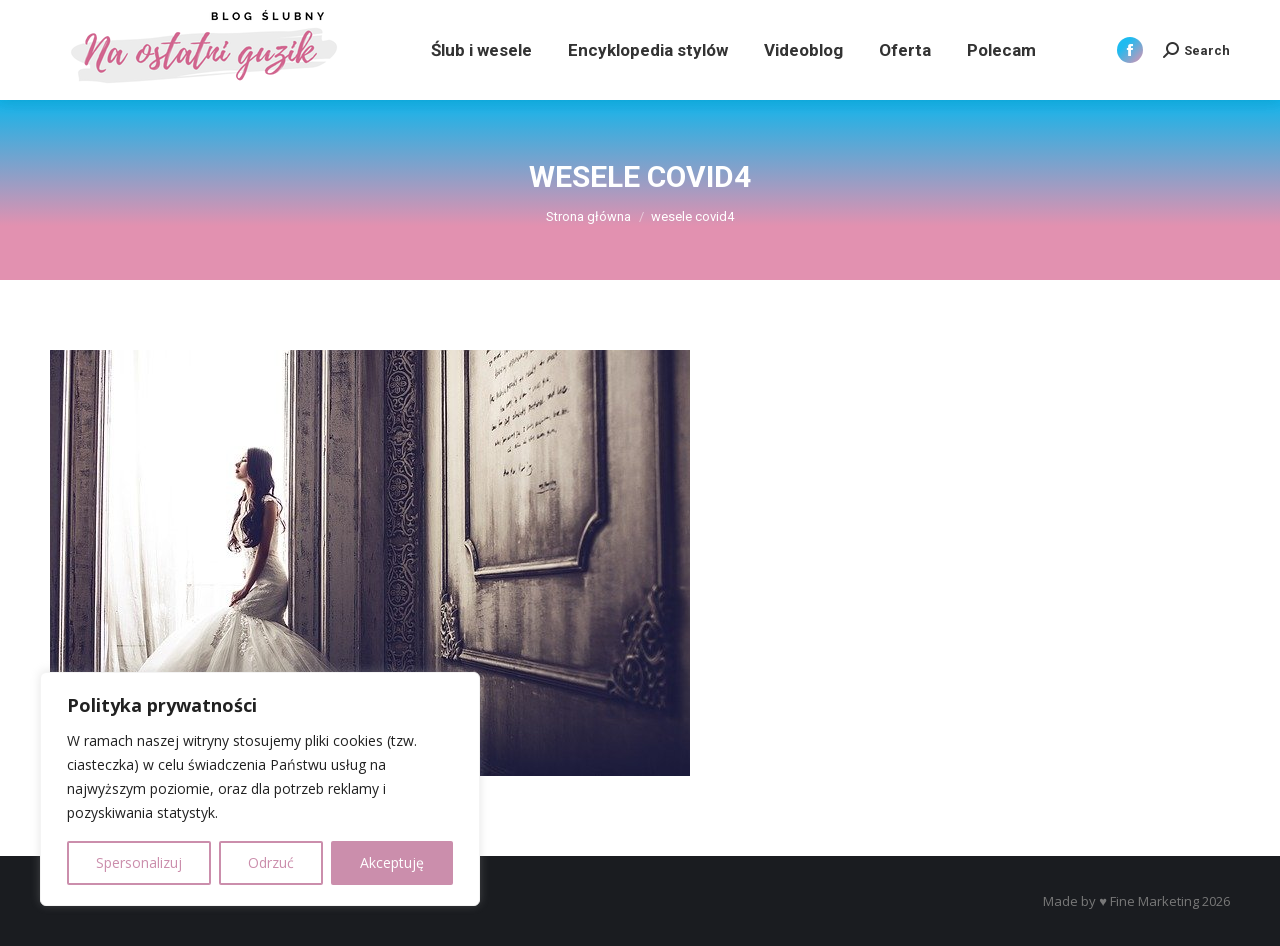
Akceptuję (392, 862)
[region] (260, 789)
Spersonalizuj (139, 862)
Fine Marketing (1154, 901)
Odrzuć (271, 862)
